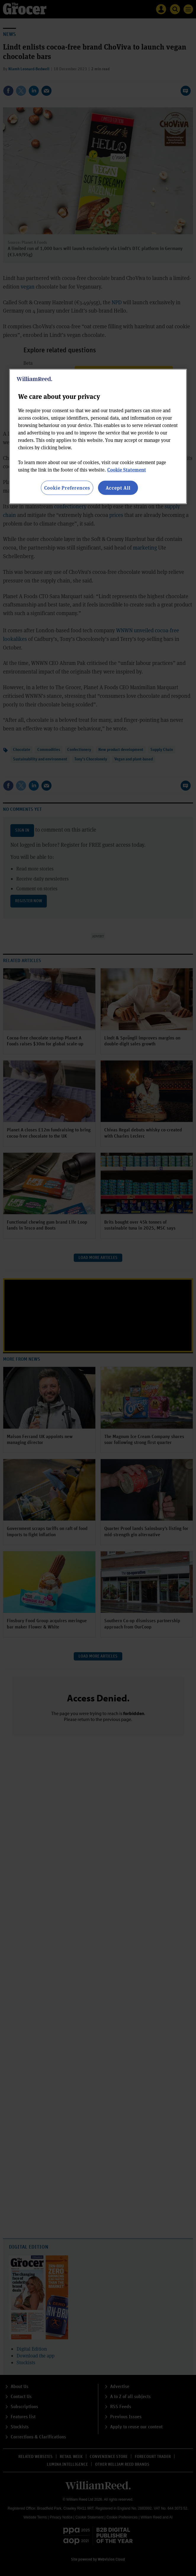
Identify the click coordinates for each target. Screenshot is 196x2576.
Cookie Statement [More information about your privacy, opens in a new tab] (126, 469)
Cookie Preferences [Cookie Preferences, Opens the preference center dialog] (67, 487)
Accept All (118, 487)
